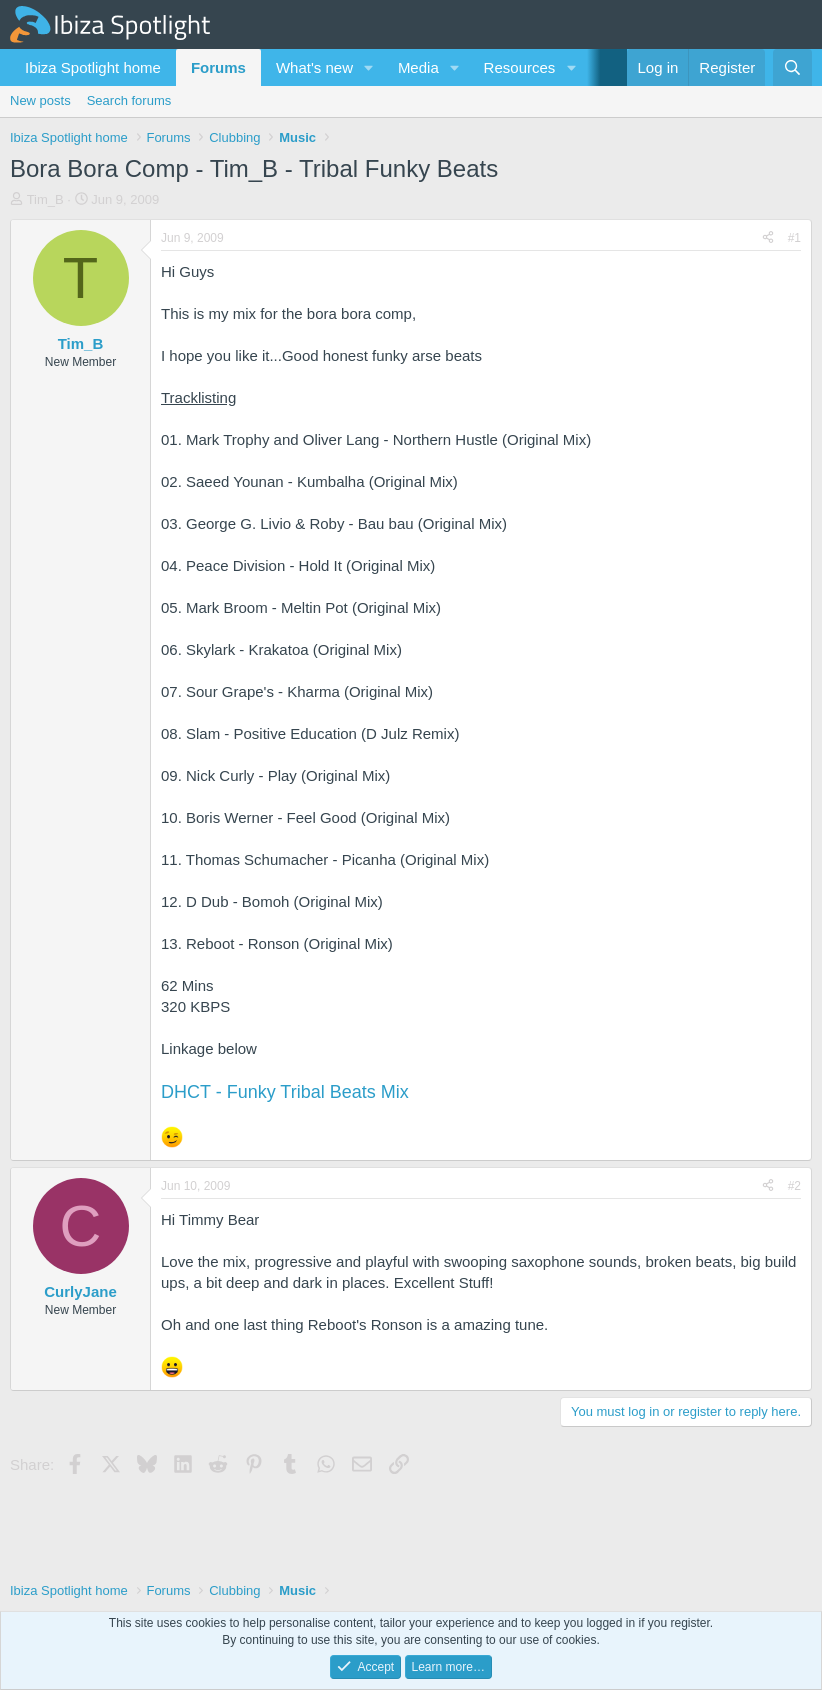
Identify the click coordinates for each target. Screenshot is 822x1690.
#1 (794, 238)
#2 (794, 1186)
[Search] (792, 67)
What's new (314, 67)
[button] (369, 67)
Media (418, 67)
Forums (218, 67)
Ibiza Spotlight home (93, 67)
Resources (520, 67)
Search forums (129, 100)
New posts (40, 100)
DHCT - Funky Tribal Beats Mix (285, 1092)
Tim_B (45, 199)
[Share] (768, 238)
